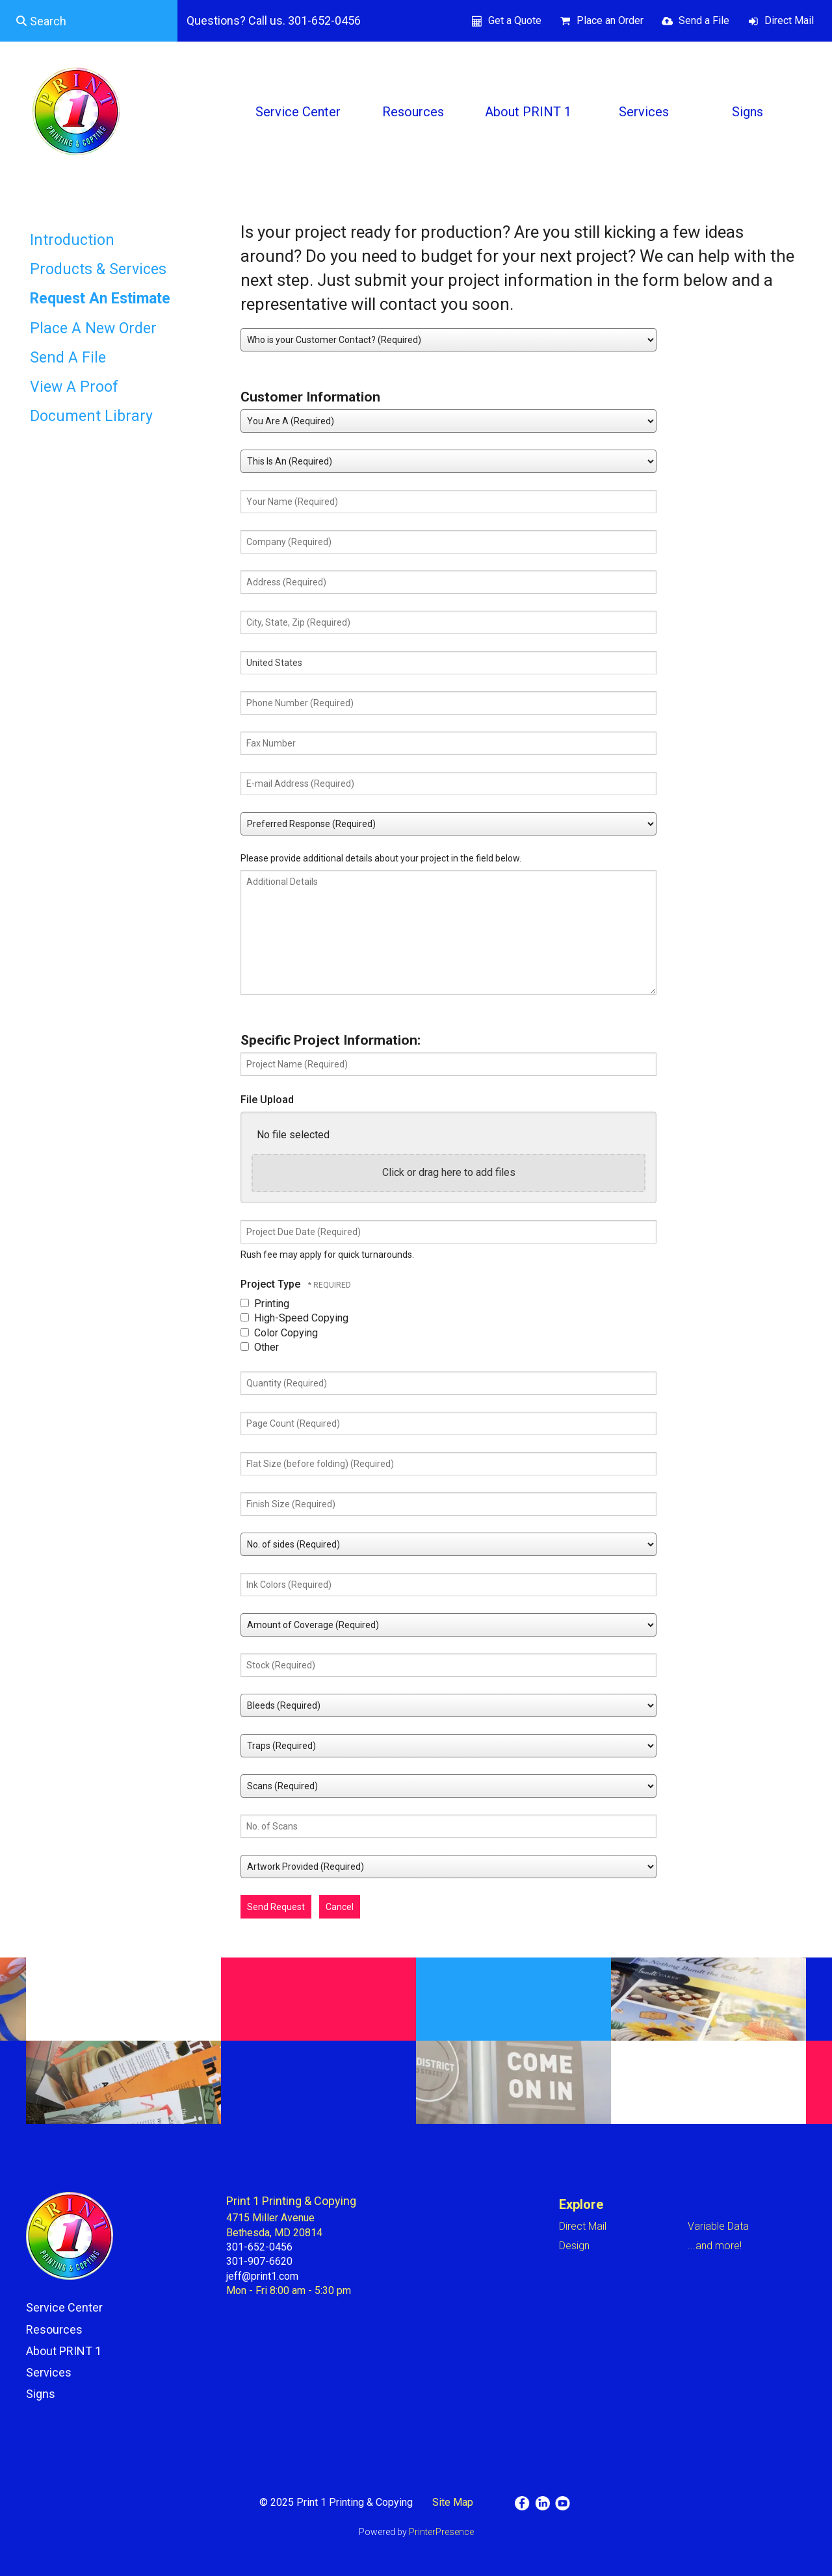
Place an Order (610, 20)
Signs (747, 112)
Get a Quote (514, 20)
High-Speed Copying (294, 1318)
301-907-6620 (259, 2261)
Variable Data (718, 2226)
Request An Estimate (100, 298)
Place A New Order (93, 328)
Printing (264, 1303)
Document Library (91, 416)
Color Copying (279, 1333)
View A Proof (74, 387)
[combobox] (88, 20)
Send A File (68, 357)
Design (574, 2245)
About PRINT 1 (528, 112)
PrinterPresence (441, 2532)
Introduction (72, 240)
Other (259, 1347)
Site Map (452, 2502)
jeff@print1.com (262, 2276)
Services (644, 112)
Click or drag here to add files (448, 1172)
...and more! (715, 2245)
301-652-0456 (259, 2247)
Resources (413, 112)
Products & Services (98, 269)
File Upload (267, 1099)
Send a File (704, 20)
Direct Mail (789, 20)
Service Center (298, 112)
